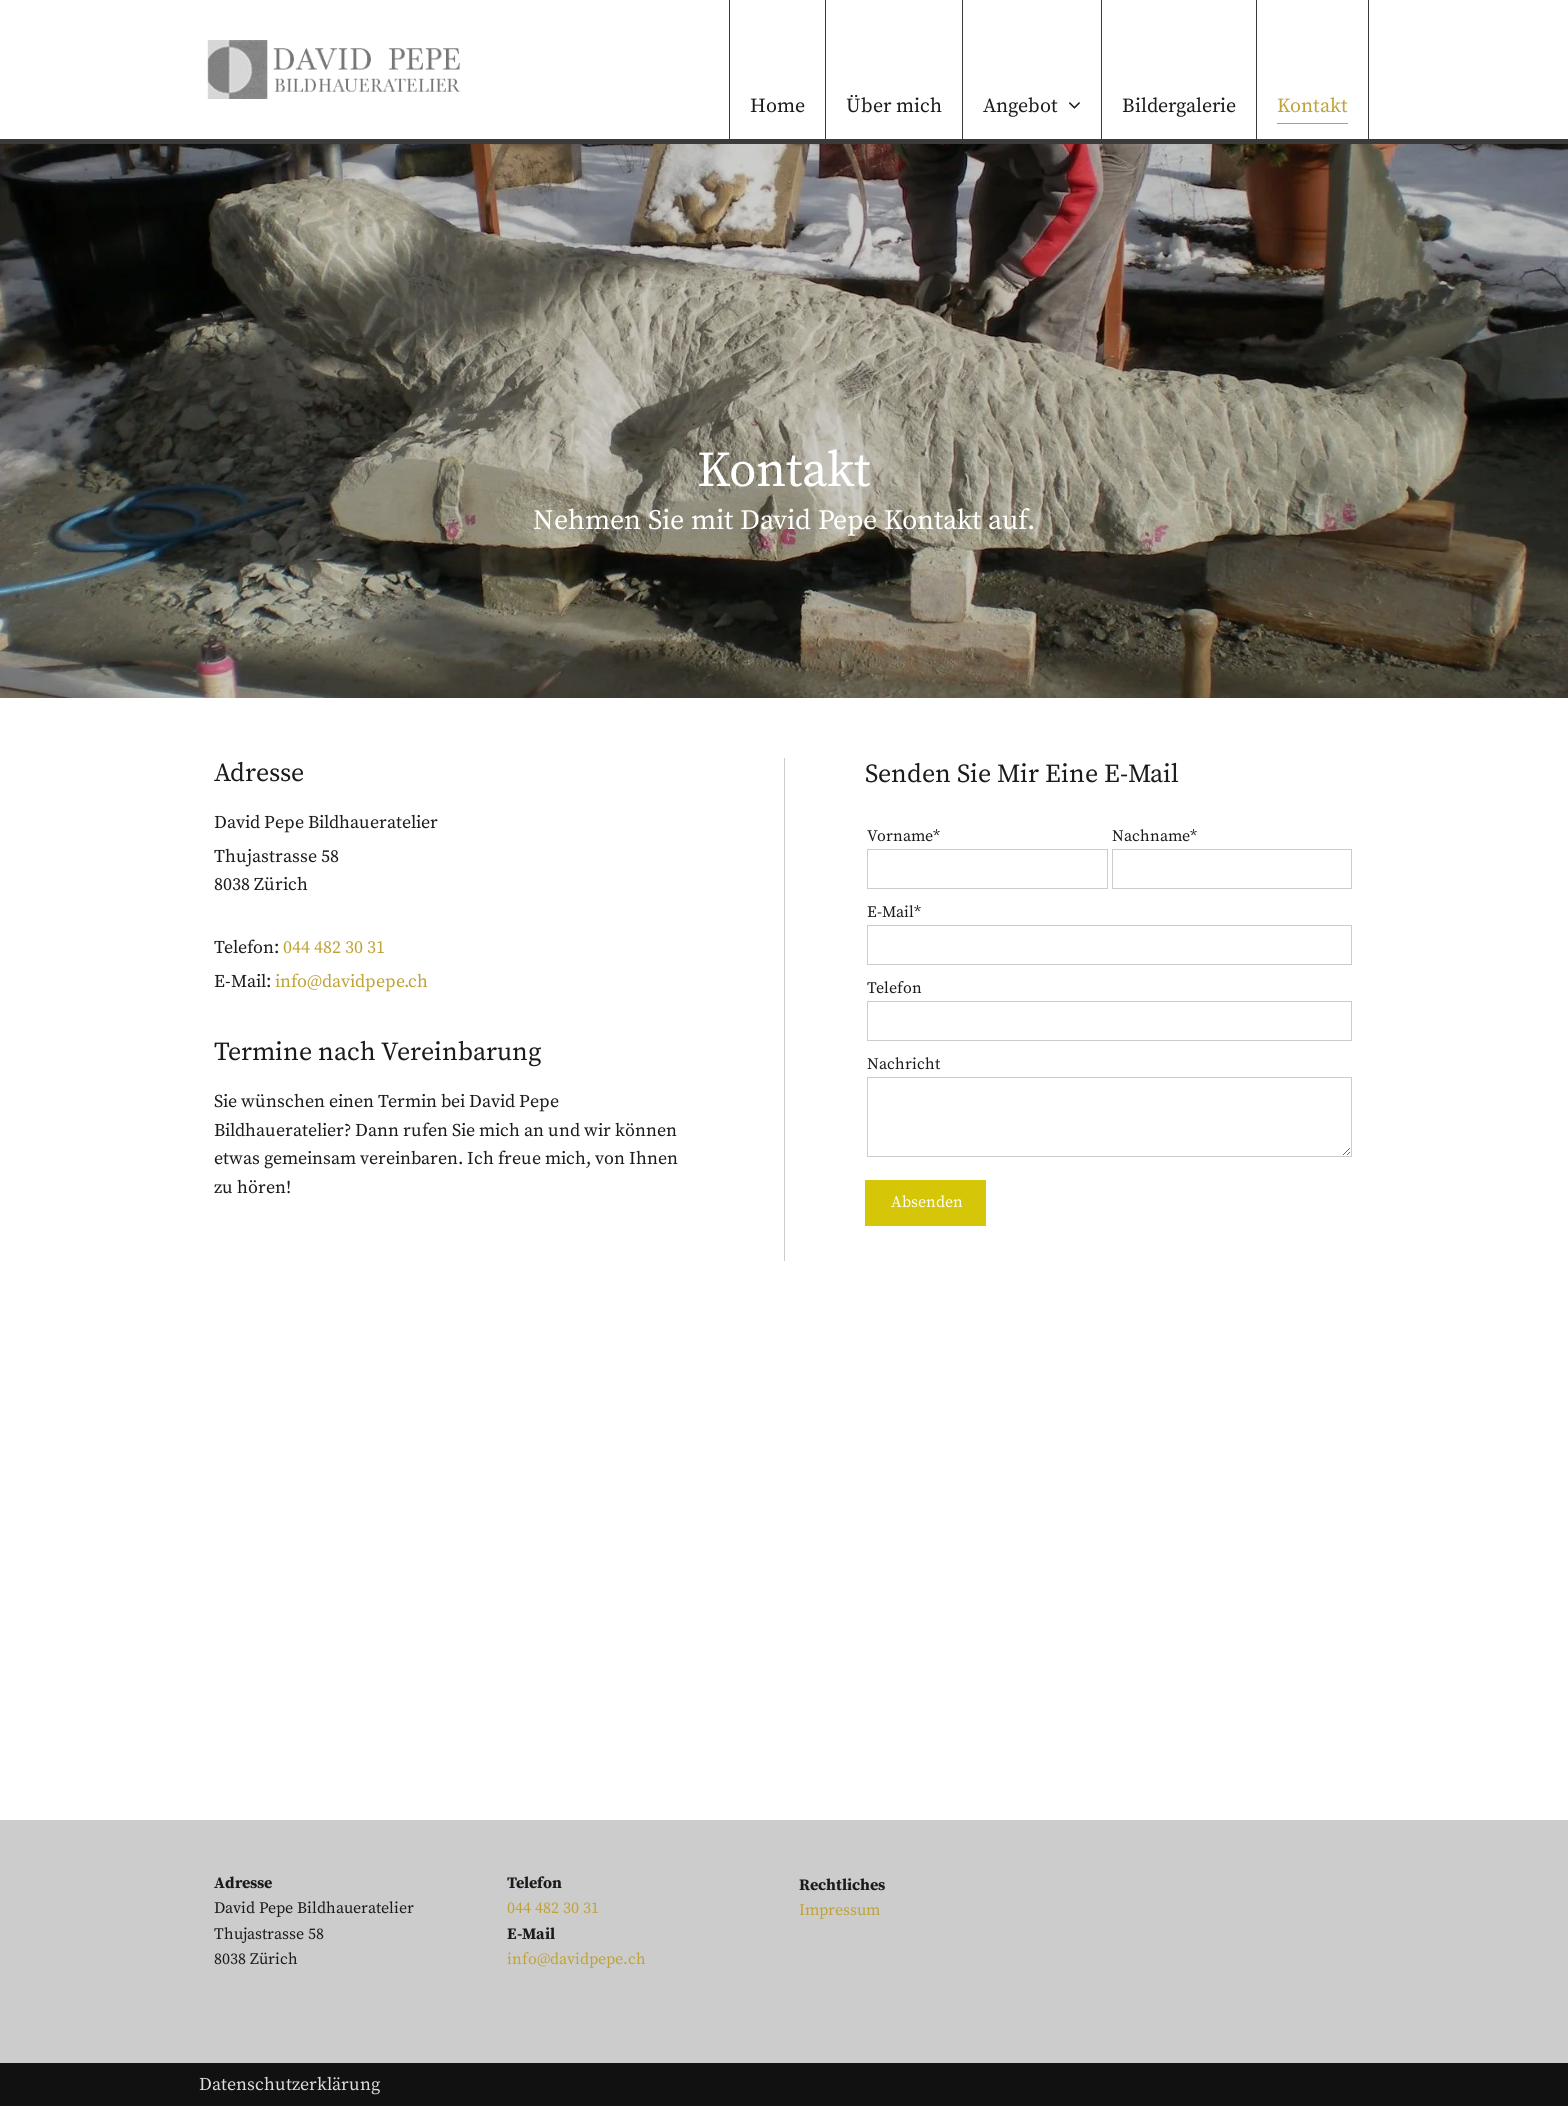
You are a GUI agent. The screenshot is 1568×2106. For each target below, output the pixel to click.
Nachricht (903, 1064)
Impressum (839, 1910)
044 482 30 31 (334, 947)
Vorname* (903, 836)
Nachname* (1154, 836)
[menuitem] (777, 69)
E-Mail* (894, 912)
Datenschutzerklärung (289, 2084)
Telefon (894, 988)
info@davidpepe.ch (351, 981)
